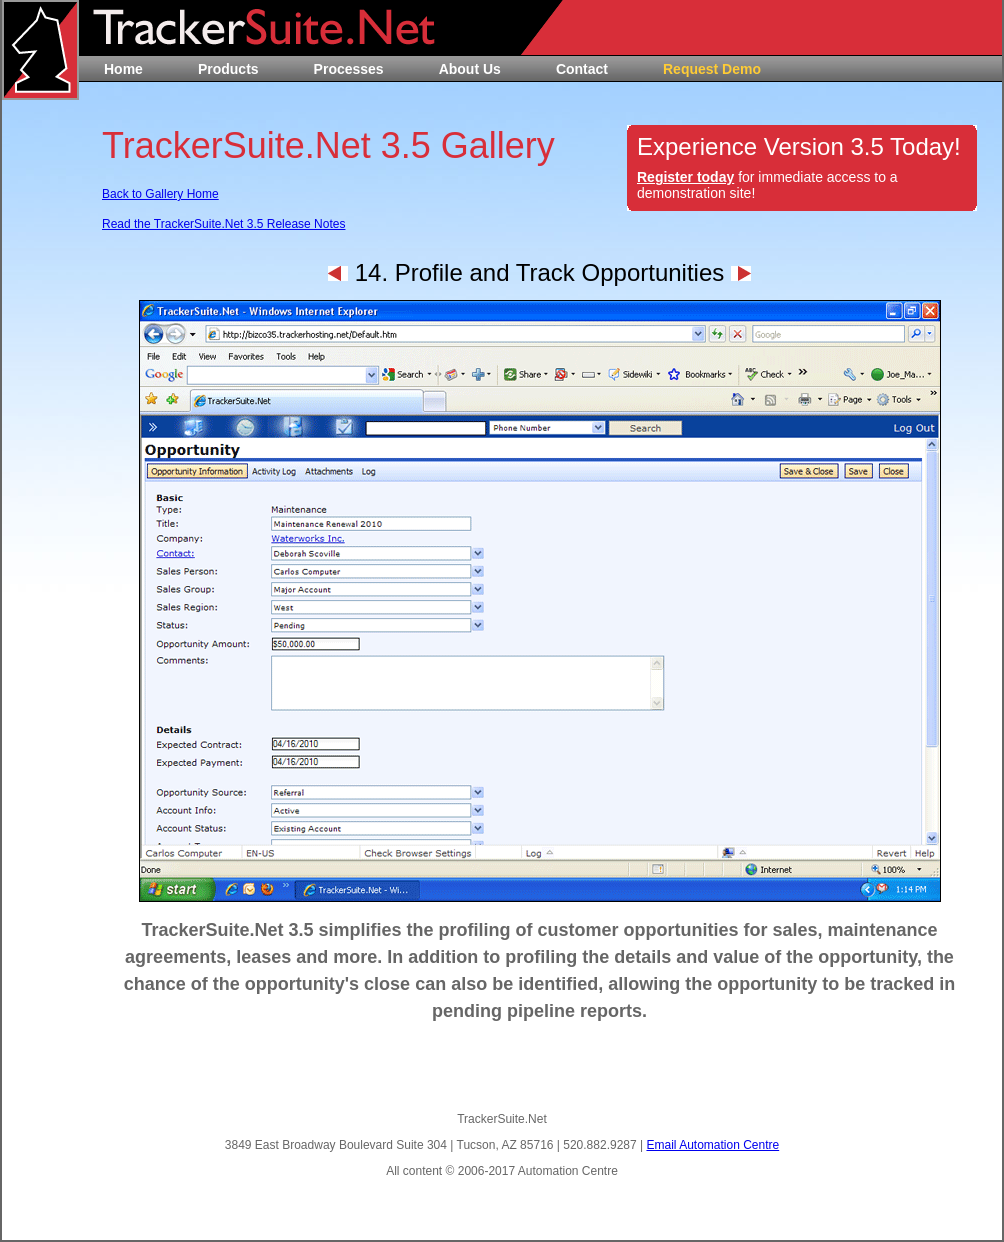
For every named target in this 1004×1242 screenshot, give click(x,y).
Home (123, 69)
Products (228, 69)
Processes (349, 69)
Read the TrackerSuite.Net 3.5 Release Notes (223, 224)
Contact (582, 69)
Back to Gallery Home (160, 194)
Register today (685, 177)
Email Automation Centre (712, 1145)
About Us (470, 69)
